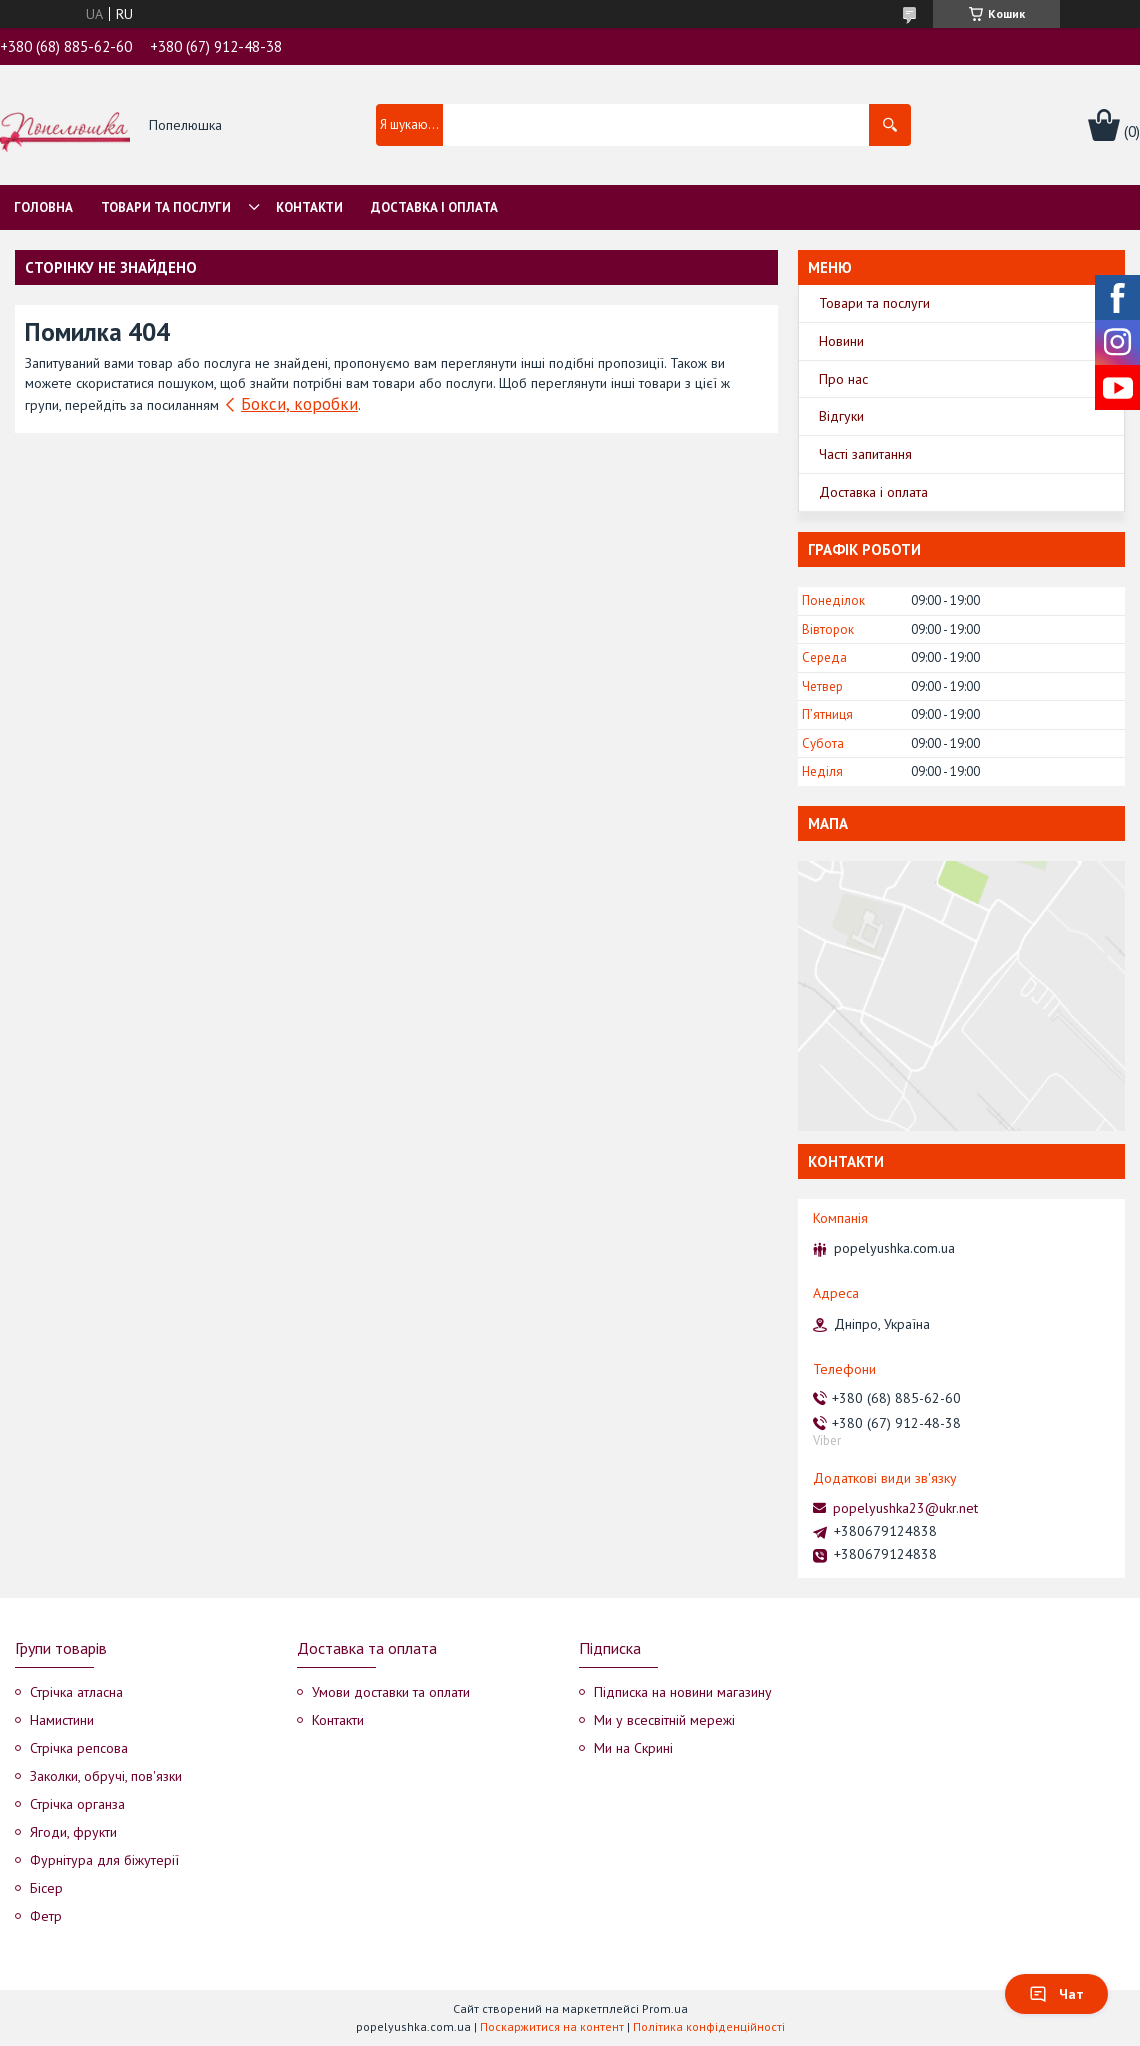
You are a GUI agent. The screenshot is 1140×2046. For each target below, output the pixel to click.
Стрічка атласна (76, 1692)
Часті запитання (865, 454)
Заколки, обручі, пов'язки (106, 1776)
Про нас (843, 379)
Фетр (46, 1916)
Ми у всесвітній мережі (664, 1720)
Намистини (62, 1720)
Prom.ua (665, 2008)
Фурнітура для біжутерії (104, 1860)
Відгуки (841, 416)
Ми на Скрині (633, 1748)
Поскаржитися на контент (552, 2026)
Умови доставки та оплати (391, 1692)
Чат (1056, 1994)
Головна (43, 207)
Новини (841, 341)
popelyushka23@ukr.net (905, 1508)
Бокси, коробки (299, 404)
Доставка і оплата (434, 207)
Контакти (309, 207)
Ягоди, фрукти (73, 1832)
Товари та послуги (166, 207)
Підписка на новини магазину (683, 1692)
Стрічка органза (77, 1804)
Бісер (46, 1888)
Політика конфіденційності (709, 2026)
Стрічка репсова (79, 1748)
